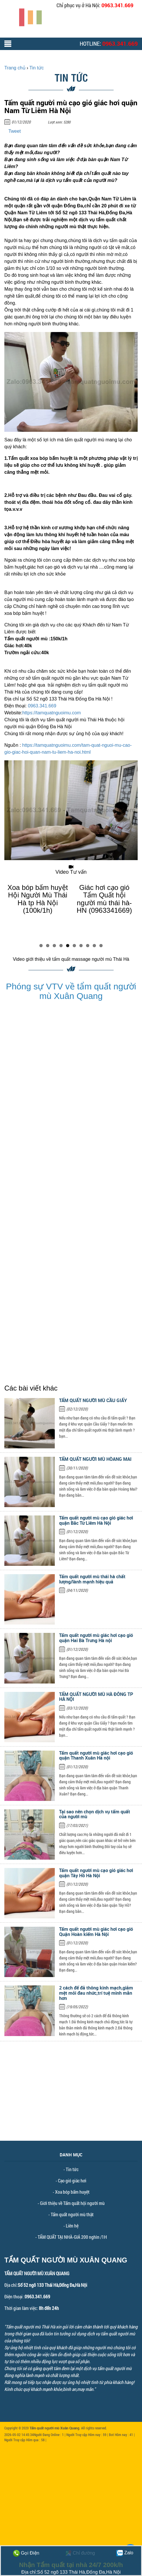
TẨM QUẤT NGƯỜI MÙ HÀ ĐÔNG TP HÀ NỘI (96, 1697)
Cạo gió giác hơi (72, 2180)
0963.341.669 (117, 5)
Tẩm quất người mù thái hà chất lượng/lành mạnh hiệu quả (92, 1579)
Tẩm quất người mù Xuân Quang (54, 2428)
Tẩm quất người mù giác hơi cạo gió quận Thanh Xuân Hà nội (96, 1755)
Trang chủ (15, 67)
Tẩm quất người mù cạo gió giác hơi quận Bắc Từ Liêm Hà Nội (96, 1520)
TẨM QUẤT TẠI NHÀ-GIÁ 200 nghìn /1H (72, 2237)
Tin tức (72, 2169)
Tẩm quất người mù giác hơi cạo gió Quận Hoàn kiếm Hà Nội (96, 1931)
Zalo (124, 2552)
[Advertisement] (71, 2100)
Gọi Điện (26, 2553)
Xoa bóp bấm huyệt (72, 2192)
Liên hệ (72, 2226)
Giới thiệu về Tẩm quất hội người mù (72, 2203)
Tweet (14, 131)
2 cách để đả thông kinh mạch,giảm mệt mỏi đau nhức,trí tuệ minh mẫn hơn (96, 1993)
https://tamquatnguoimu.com (51, 712)
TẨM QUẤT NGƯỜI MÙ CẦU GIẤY (93, 1400)
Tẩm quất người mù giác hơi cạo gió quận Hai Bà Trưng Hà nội (96, 1638)
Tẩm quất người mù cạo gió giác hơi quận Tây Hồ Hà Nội (96, 1873)
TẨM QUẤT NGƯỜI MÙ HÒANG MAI (95, 1459)
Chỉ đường (80, 2553)
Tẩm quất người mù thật (72, 2214)
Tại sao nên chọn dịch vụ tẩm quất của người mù (94, 1814)
